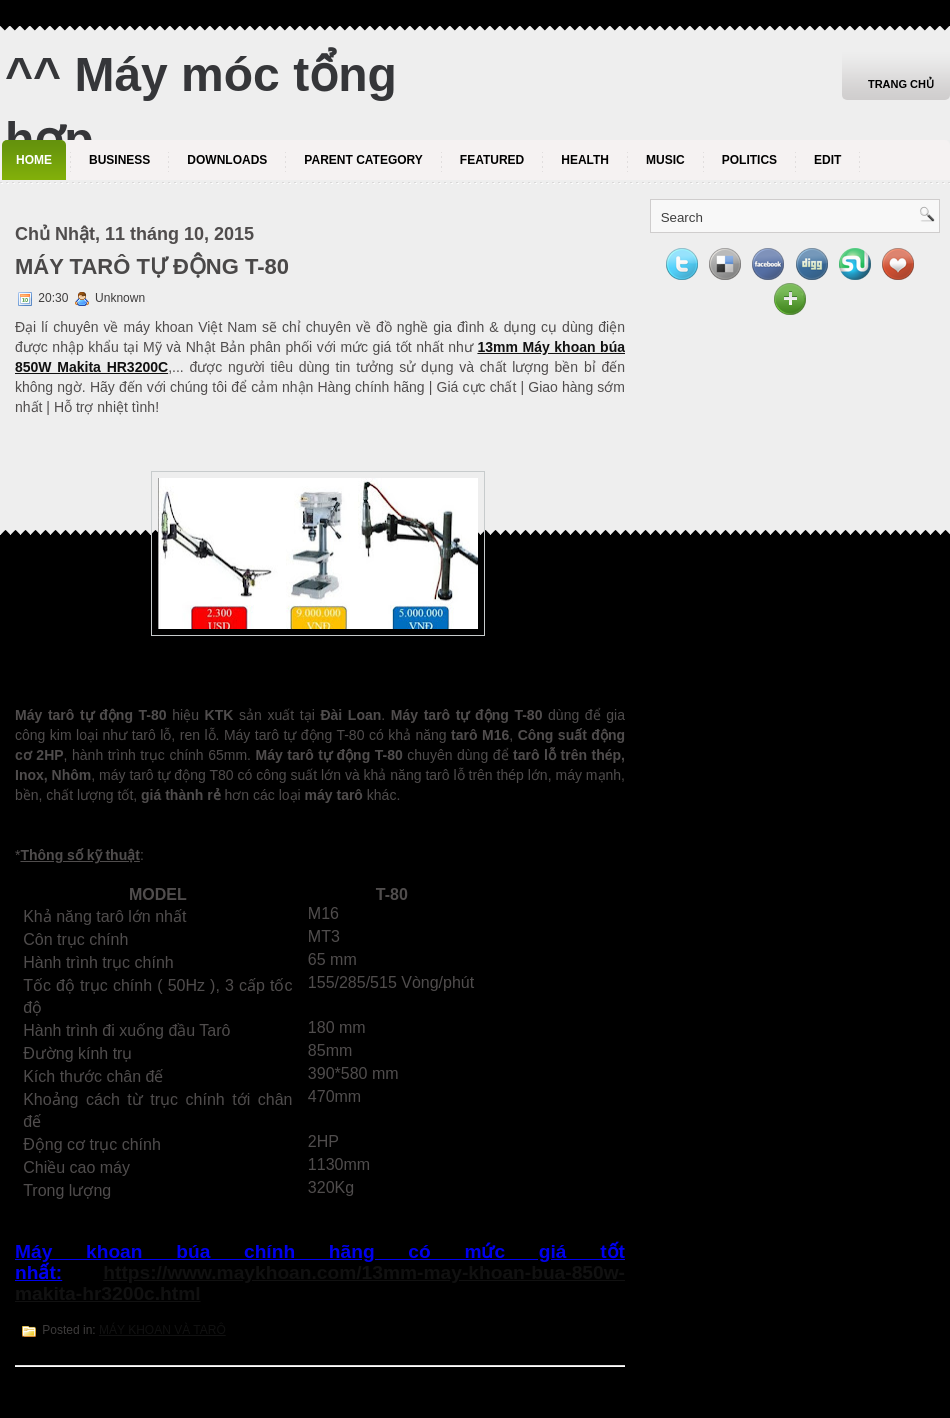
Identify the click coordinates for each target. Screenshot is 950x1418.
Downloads (227, 160)
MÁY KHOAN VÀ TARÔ (162, 1330)
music (665, 160)
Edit (827, 160)
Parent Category (363, 160)
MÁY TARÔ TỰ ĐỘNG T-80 (152, 266)
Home (34, 160)
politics (749, 160)
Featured (492, 160)
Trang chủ (901, 84)
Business (119, 160)
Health (585, 160)
